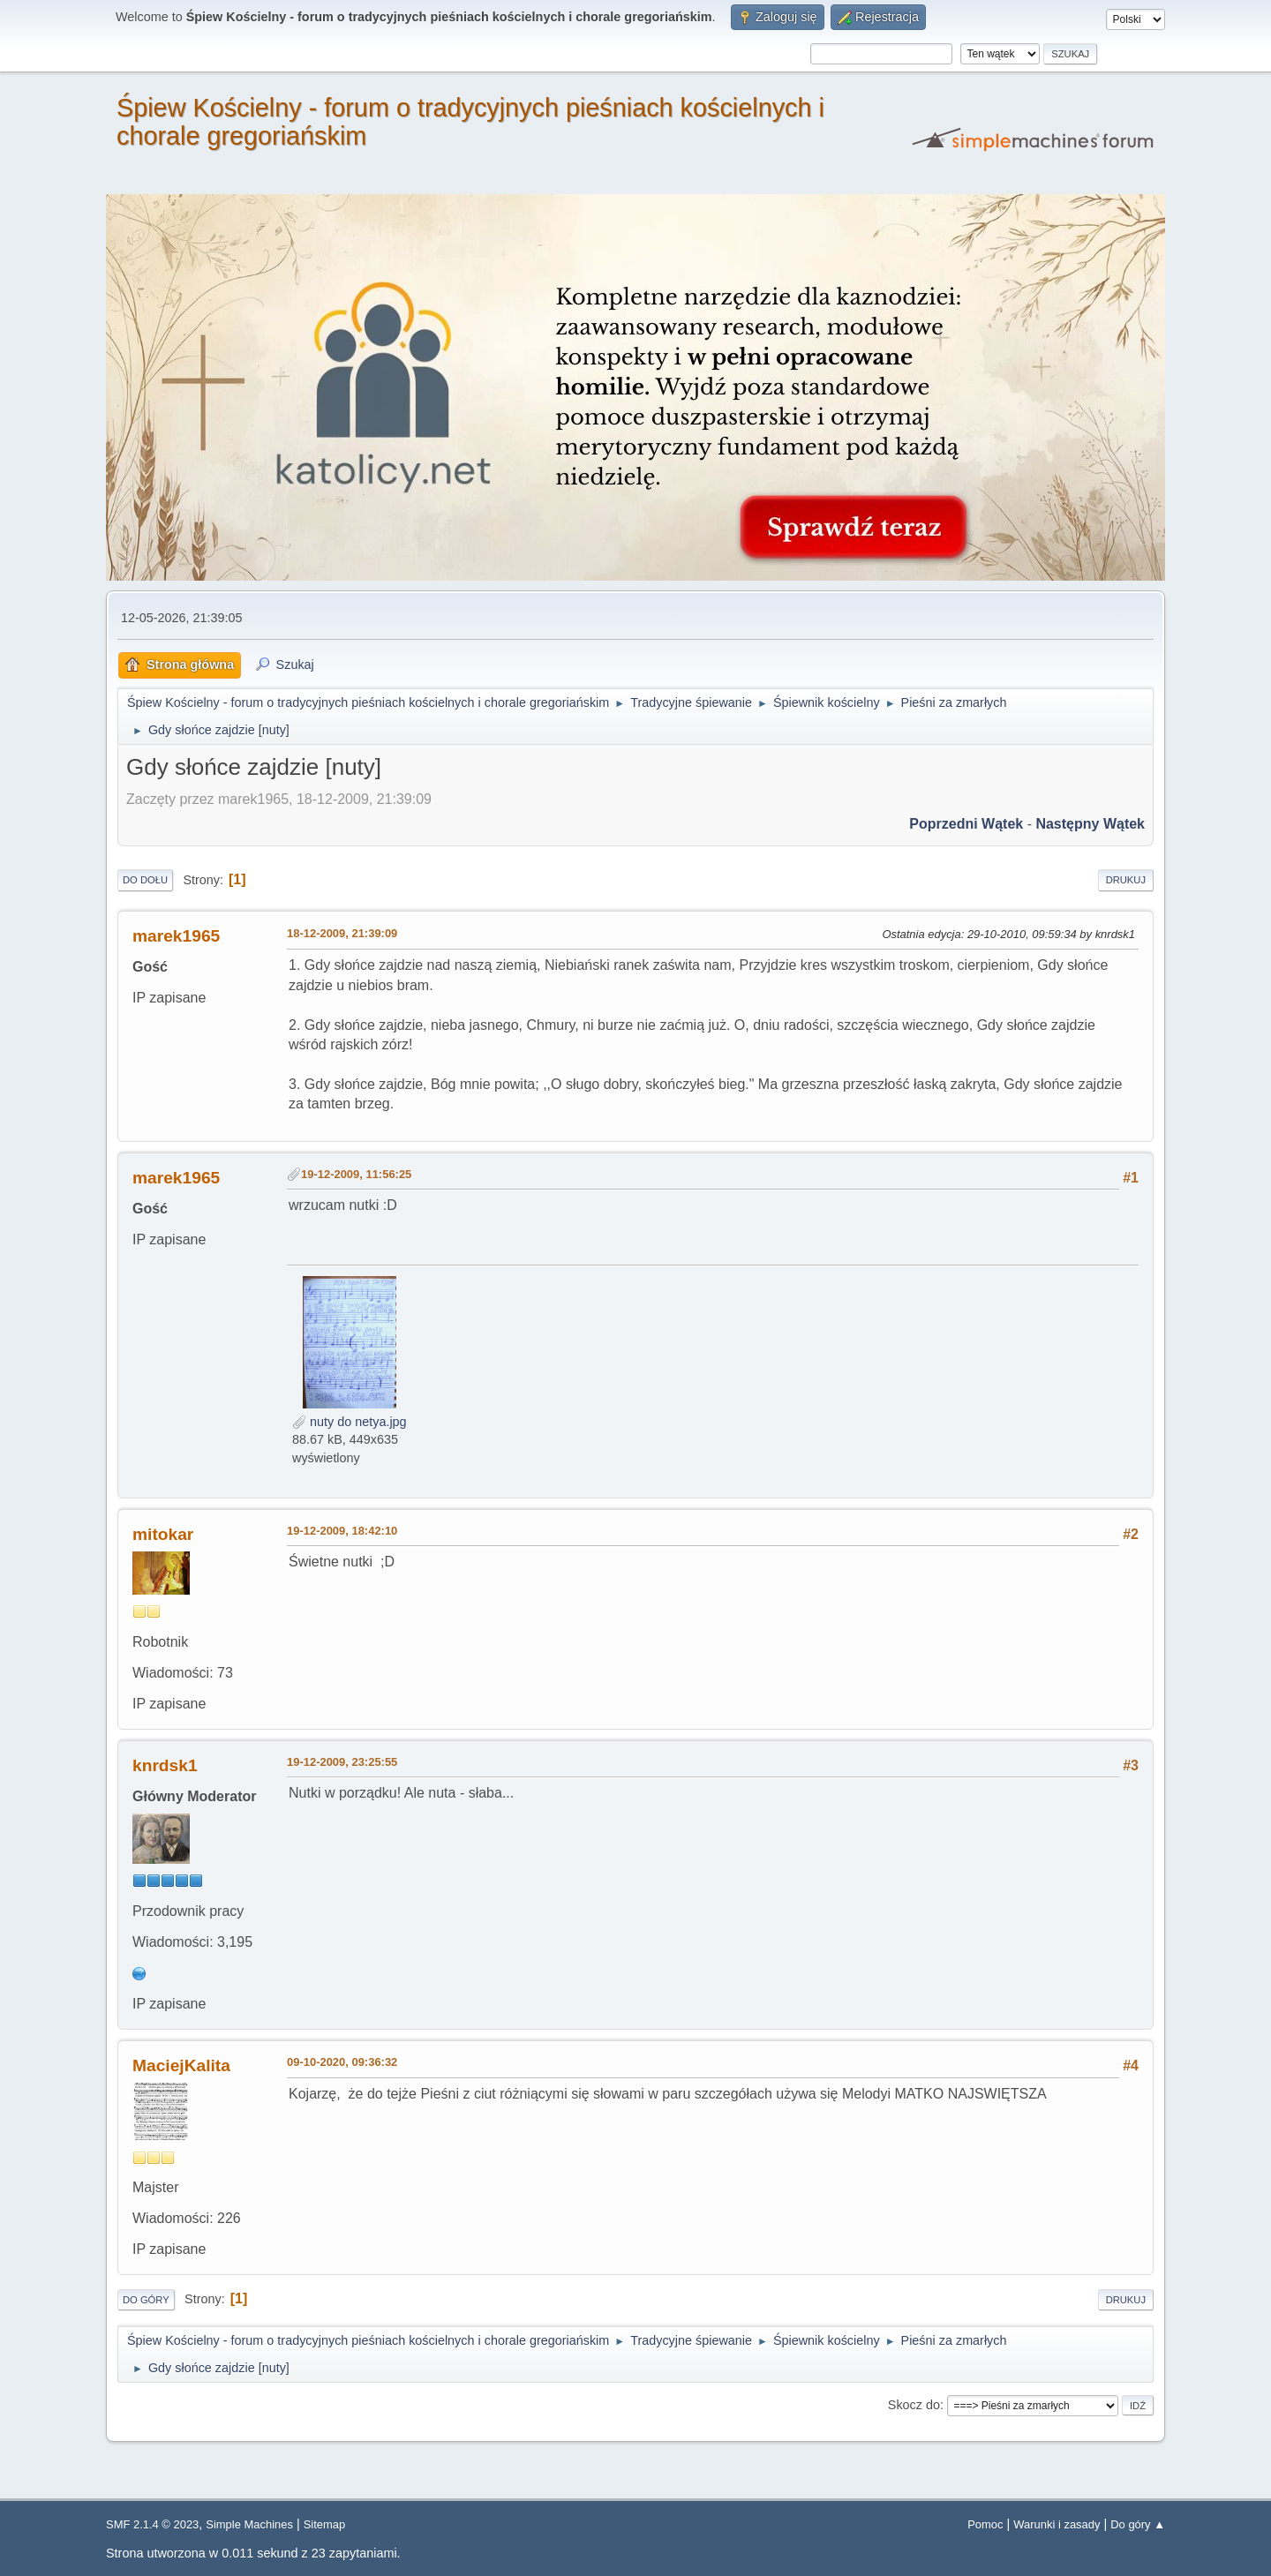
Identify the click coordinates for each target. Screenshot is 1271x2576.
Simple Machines (249, 2524)
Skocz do (914, 2405)
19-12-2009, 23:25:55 (342, 1762)
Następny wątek (1090, 823)
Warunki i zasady (1056, 2524)
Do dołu (145, 880)
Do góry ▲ (1137, 2524)
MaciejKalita (181, 2065)
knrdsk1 (165, 1765)
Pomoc (985, 2524)
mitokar (162, 1534)
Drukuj (1126, 880)
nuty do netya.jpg (349, 1422)
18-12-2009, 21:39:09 (342, 933)
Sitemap (325, 2524)
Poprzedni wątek (966, 823)
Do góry (146, 2299)
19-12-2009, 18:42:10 (342, 1530)
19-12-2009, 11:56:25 (356, 1174)
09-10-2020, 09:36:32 (342, 2062)
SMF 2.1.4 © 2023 (152, 2524)
